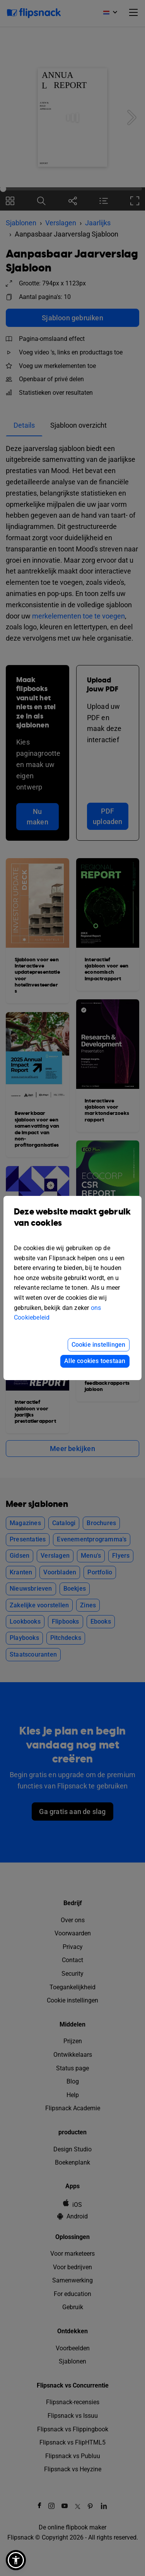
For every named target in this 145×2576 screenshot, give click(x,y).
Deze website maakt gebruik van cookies (72, 1223)
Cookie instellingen (99, 1344)
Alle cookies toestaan (94, 1361)
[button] (16, 2560)
